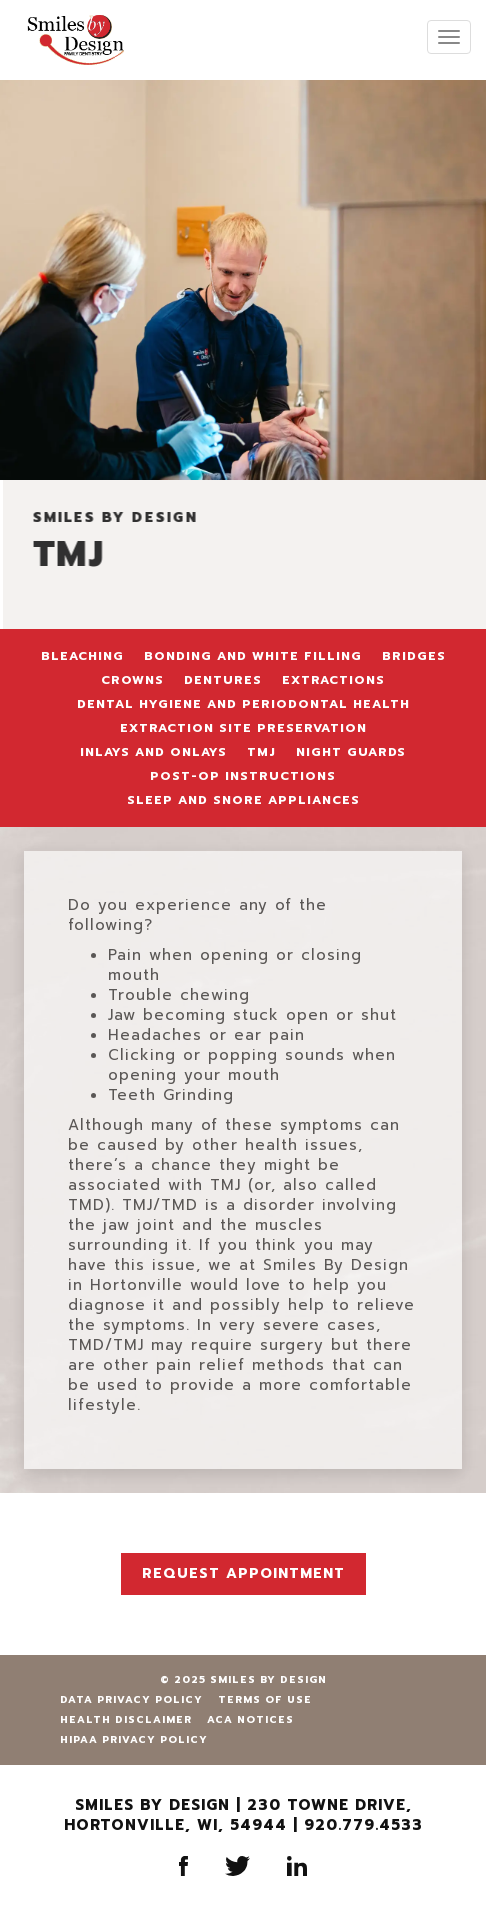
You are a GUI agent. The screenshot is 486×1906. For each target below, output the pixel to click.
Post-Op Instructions (243, 776)
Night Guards (351, 752)
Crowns (132, 680)
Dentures (223, 680)
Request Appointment (243, 1573)
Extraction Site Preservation (243, 728)
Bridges (414, 656)
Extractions (333, 680)
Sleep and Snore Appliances (243, 800)
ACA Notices (250, 1719)
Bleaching (82, 656)
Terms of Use (265, 1699)
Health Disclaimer (126, 1719)
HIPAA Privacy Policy (134, 1739)
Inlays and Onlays (153, 752)
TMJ (261, 752)
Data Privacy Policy (131, 1699)
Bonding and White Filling (253, 656)
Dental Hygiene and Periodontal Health (243, 704)
